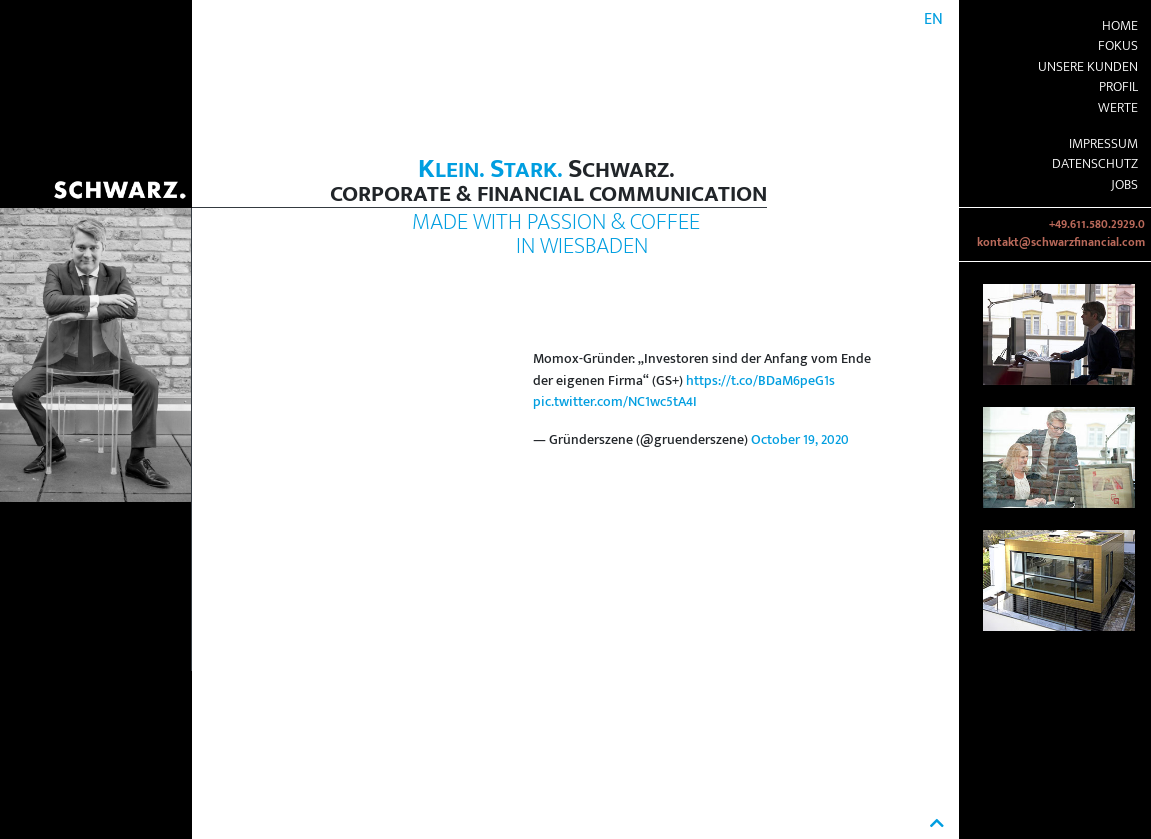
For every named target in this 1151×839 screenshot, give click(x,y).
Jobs (1124, 185)
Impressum (1103, 144)
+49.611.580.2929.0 (1097, 224)
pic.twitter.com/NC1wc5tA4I (615, 402)
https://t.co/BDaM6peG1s (760, 381)
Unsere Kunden (1088, 67)
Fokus (1118, 46)
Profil (1118, 87)
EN (933, 19)
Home (1120, 26)
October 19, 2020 (800, 440)
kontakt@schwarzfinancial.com (1061, 242)
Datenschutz (1095, 164)
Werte (1118, 108)
